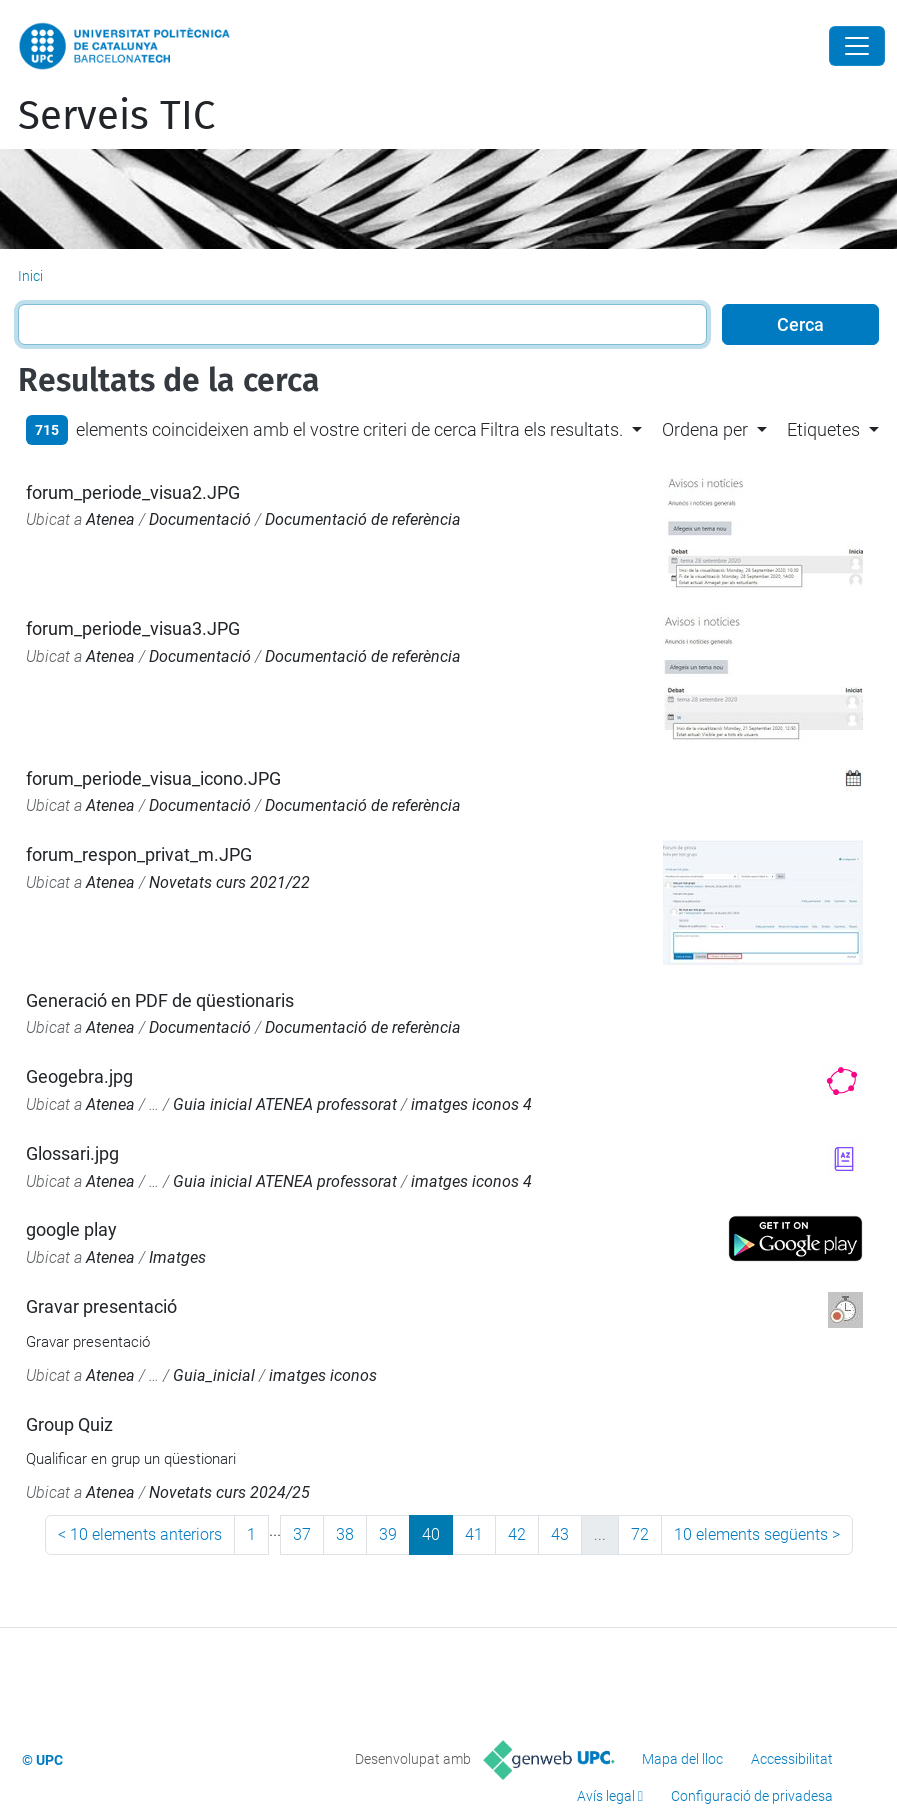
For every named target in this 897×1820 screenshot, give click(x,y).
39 (388, 1534)
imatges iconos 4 (471, 1104)
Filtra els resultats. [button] (551, 429)
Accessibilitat (792, 1759)
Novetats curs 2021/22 (229, 882)
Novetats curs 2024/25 (229, 1492)
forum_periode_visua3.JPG (133, 628)
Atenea (110, 519)
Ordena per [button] (705, 429)
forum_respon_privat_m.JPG (139, 854)
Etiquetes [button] (823, 429)
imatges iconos (323, 1375)
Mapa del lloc (682, 1759)
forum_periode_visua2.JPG (133, 492)
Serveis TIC (116, 116)
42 (517, 1534)
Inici (30, 276)
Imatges (177, 1257)
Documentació (200, 519)
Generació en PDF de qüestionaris (160, 1000)
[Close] (857, 46)
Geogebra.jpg (79, 1076)
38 (345, 1534)
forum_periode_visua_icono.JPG (153, 778)
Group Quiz (69, 1424)
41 (474, 1534)
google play (71, 1229)
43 (560, 1534)
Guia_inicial (214, 1375)
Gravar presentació (101, 1306)
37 (302, 1534)
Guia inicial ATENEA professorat (285, 1104)
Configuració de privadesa (752, 1796)
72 (640, 1534)
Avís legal (606, 1796)
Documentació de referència (363, 519)
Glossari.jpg (72, 1153)
